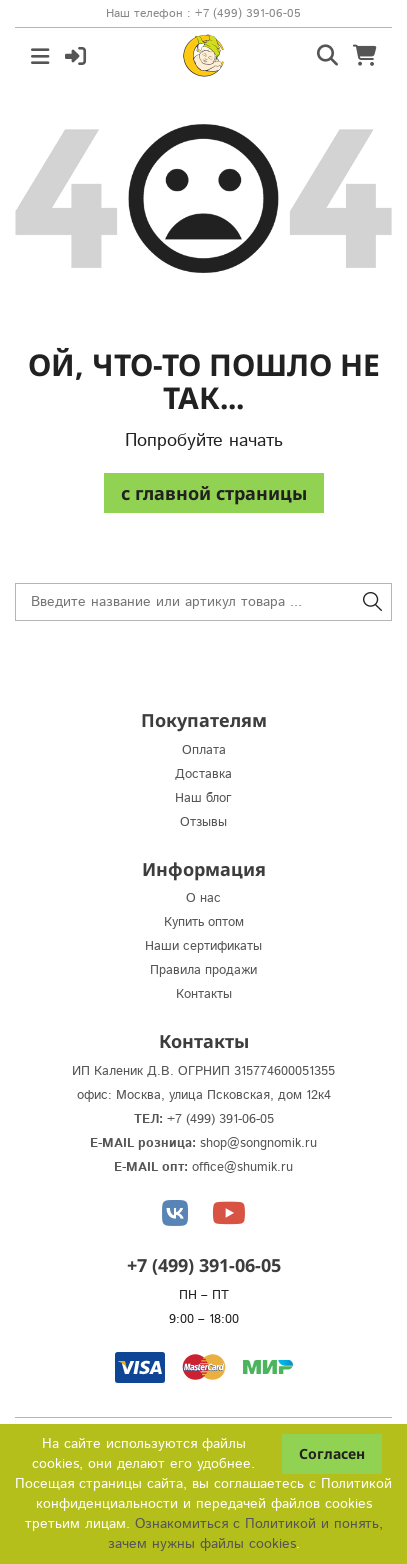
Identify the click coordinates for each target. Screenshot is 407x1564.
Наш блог (203, 798)
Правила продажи (203, 970)
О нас (203, 898)
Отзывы (203, 822)
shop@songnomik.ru (258, 1143)
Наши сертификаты (203, 946)
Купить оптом (204, 922)
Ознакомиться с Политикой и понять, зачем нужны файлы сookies (245, 1534)
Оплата (204, 750)
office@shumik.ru (242, 1167)
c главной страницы (214, 493)
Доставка (203, 774)
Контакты (204, 994)
